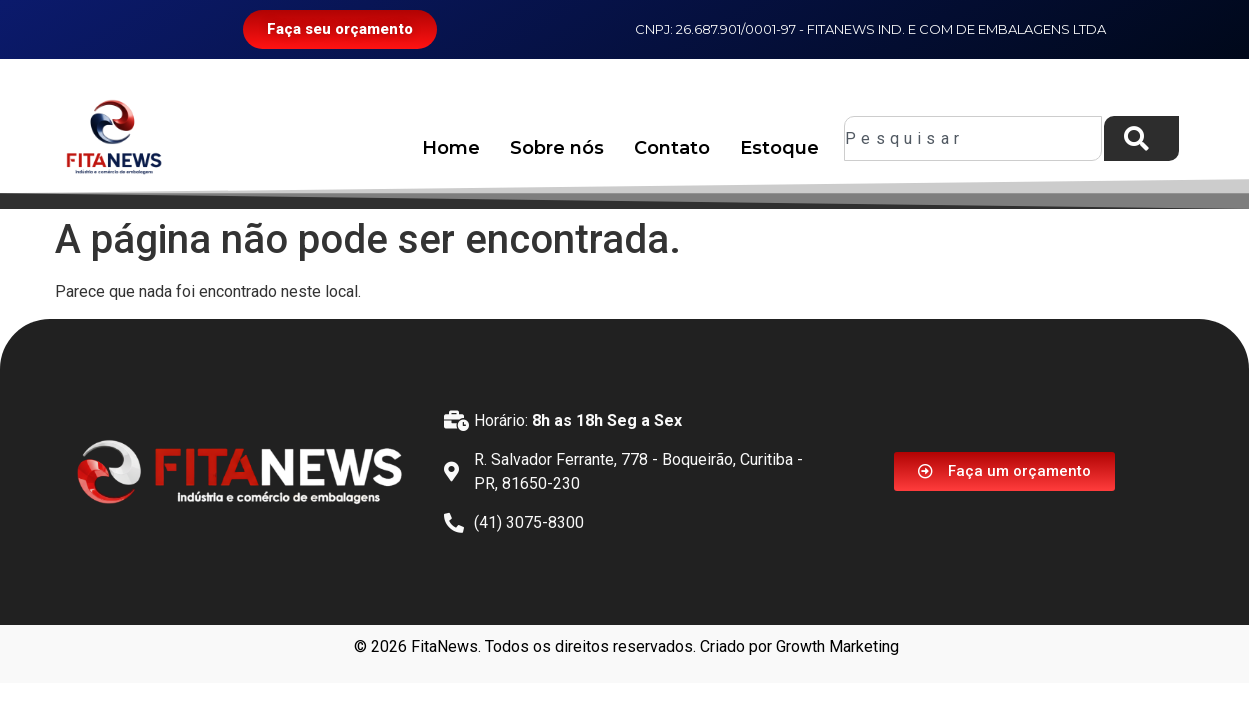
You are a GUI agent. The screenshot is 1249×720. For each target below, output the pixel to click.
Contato (672, 148)
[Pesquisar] (1141, 138)
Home (451, 148)
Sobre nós (557, 148)
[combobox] (972, 138)
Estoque (779, 148)
